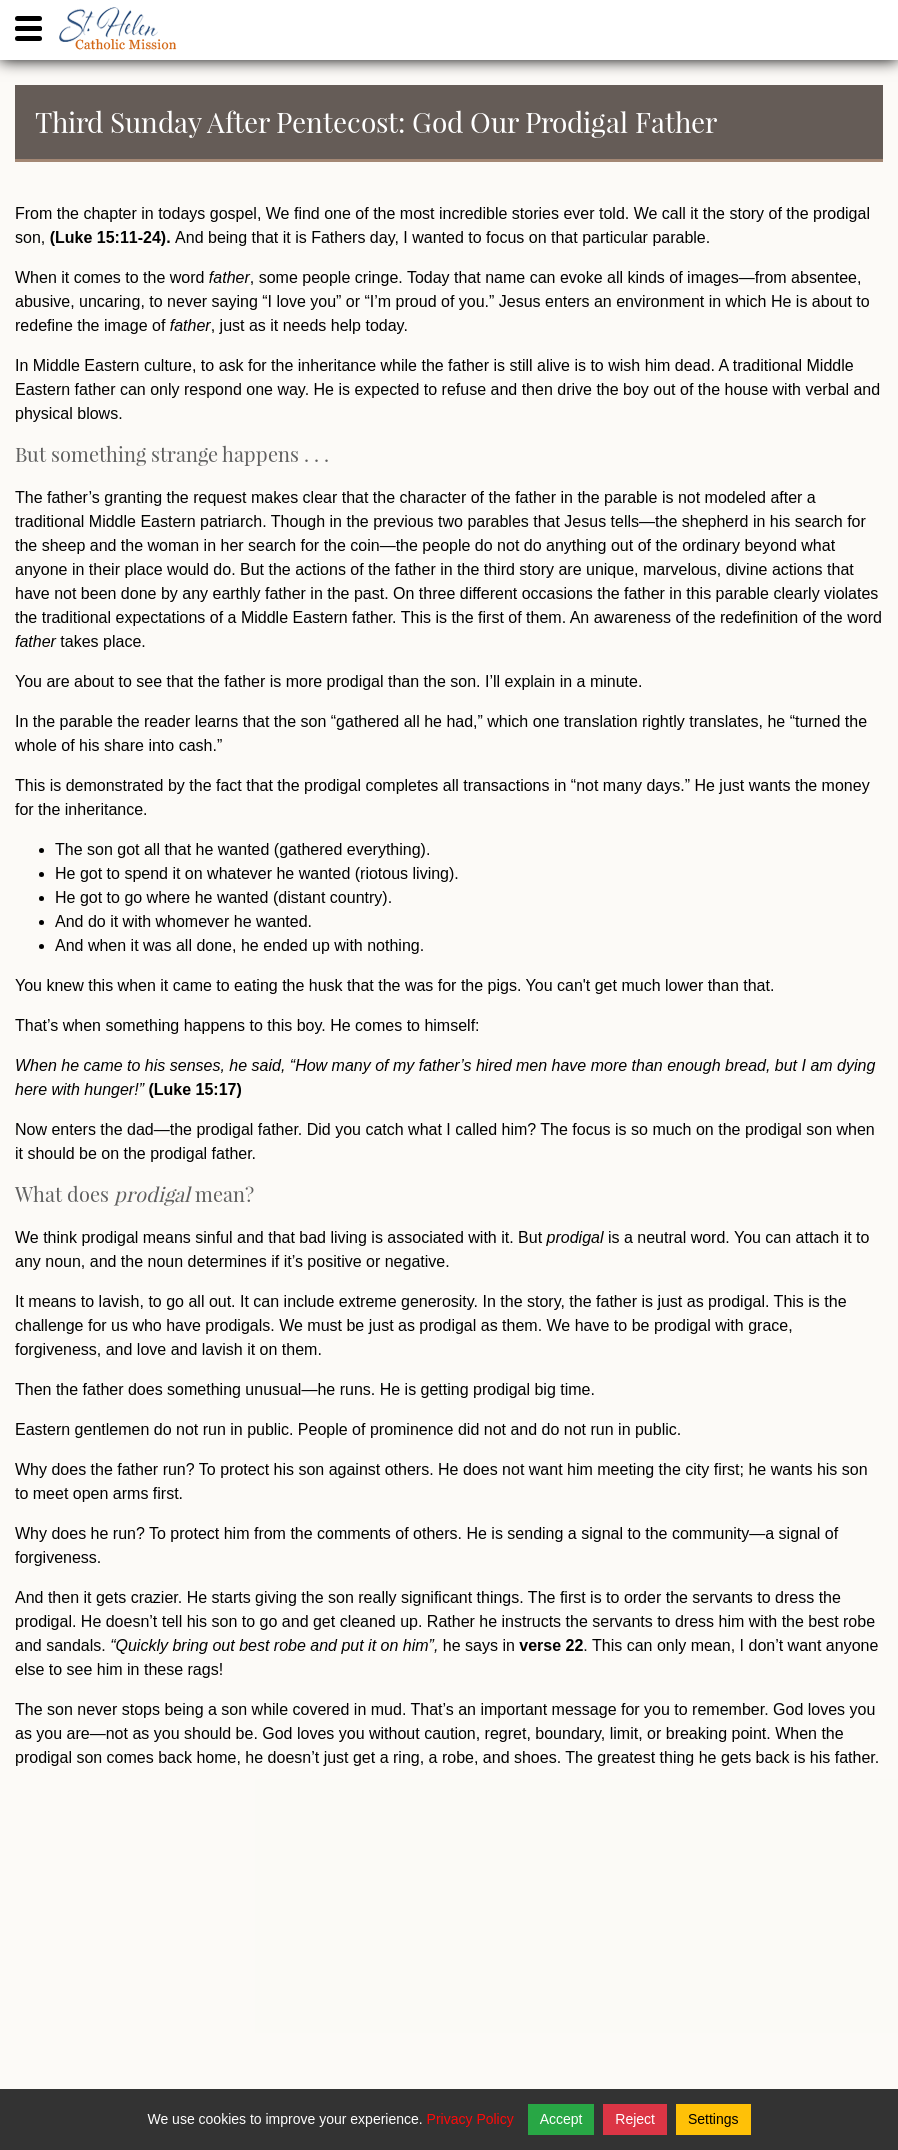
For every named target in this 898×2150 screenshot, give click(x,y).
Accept (561, 2119)
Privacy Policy (470, 2119)
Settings (713, 2119)
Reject (635, 2119)
